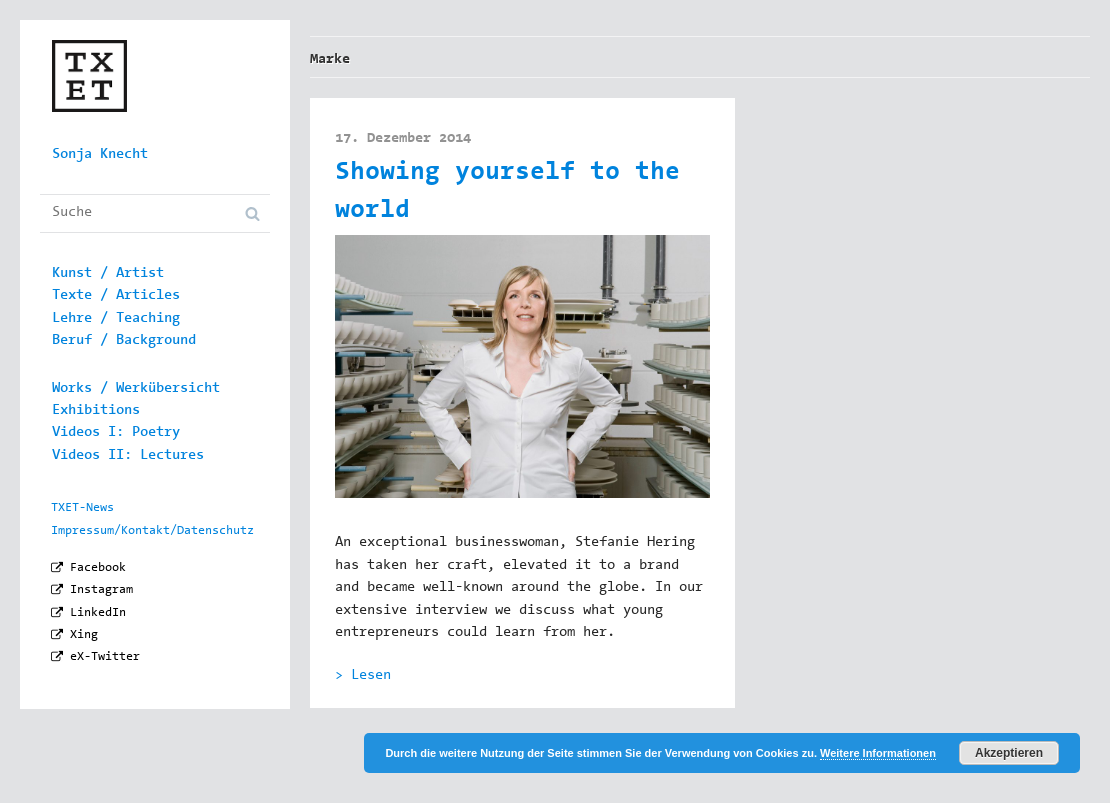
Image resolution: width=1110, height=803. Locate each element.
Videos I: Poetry (116, 433)
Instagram (101, 590)
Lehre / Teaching (116, 319)
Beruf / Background (124, 341)
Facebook (98, 568)
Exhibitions (96, 411)
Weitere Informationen (878, 753)
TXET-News (82, 508)
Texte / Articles (116, 296)
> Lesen (363, 676)
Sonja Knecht (100, 155)
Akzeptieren (1009, 753)
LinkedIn (98, 613)
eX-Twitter (105, 657)
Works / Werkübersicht (136, 389)
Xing (84, 635)
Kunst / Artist (108, 274)
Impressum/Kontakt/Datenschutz (152, 531)
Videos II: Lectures (128, 456)
